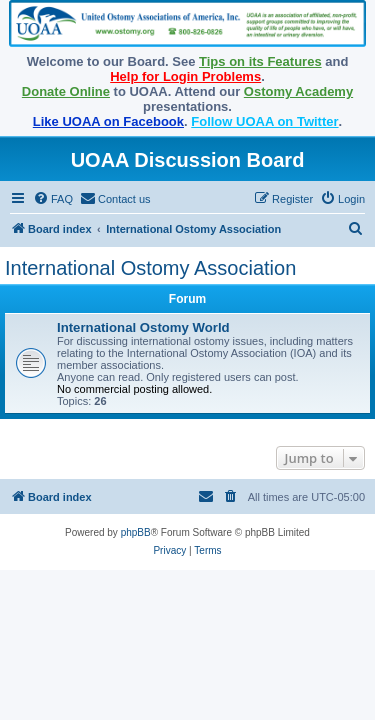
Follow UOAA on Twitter (264, 121)
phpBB (136, 532)
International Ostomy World (143, 327)
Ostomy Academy (298, 91)
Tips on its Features (260, 61)
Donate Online (66, 91)
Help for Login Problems (185, 76)
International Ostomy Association (150, 268)
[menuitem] (53, 199)
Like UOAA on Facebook (108, 121)
